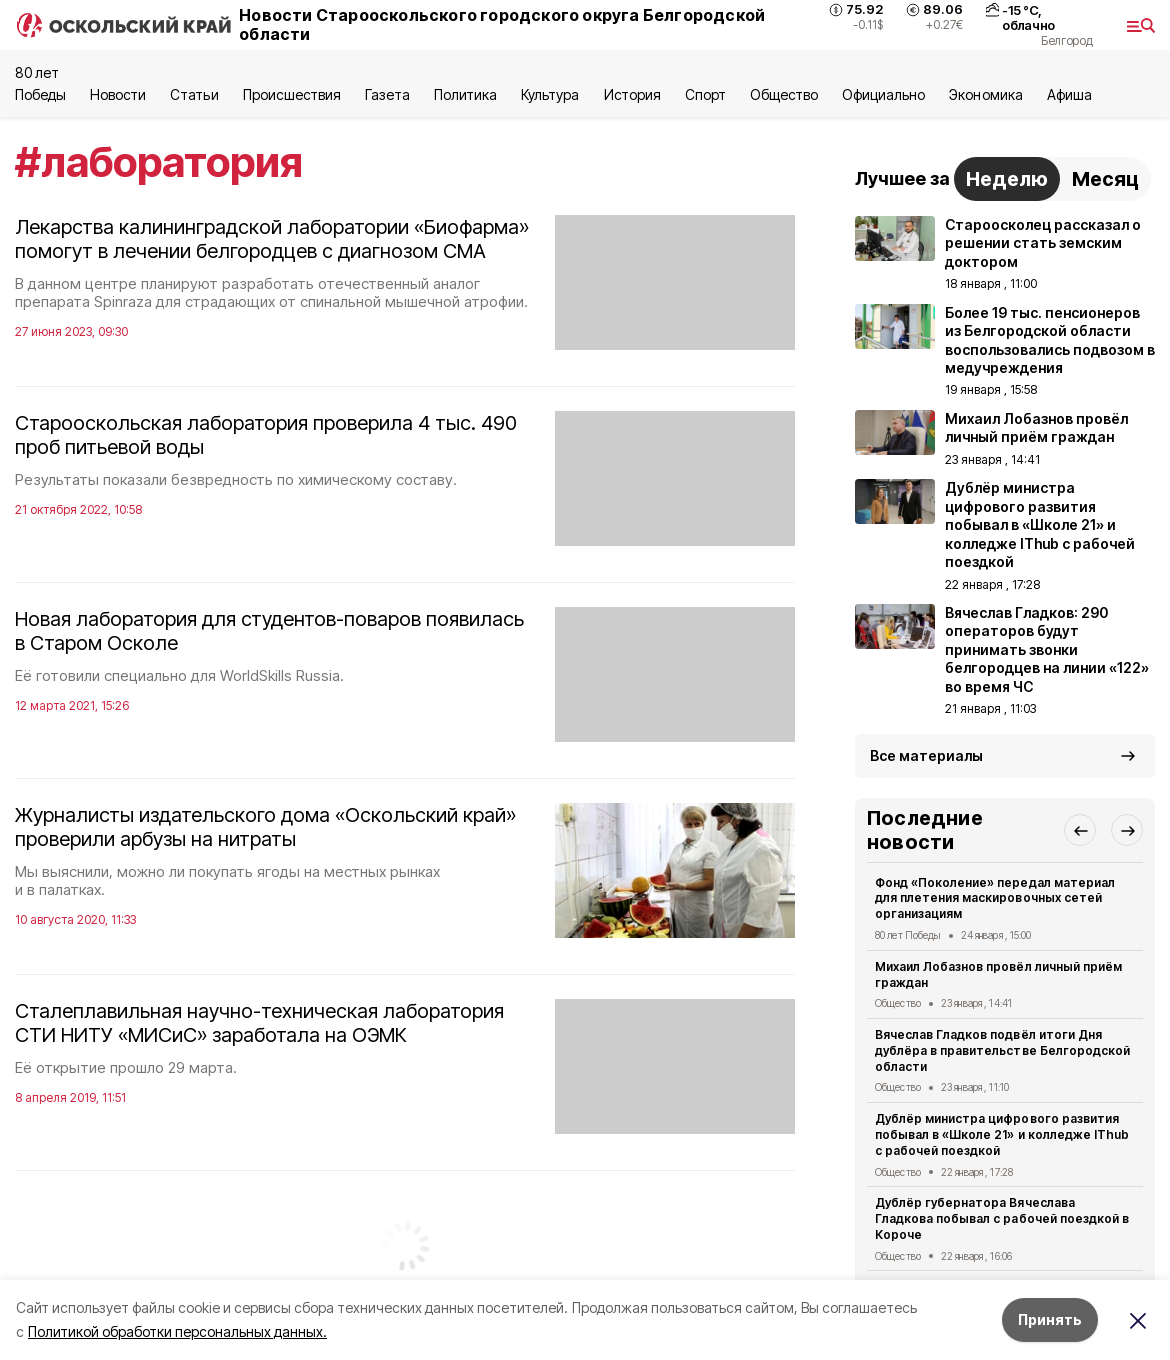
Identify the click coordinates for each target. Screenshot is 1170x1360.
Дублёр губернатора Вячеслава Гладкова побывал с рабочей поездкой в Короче (1002, 1218)
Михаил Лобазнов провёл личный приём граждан (998, 974)
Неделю (1007, 179)
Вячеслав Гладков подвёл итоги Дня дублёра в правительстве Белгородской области (1002, 1050)
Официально (883, 94)
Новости (118, 94)
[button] (1080, 830)
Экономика (985, 94)
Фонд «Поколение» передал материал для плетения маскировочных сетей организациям (995, 898)
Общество (784, 94)
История (632, 94)
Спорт (705, 94)
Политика (465, 94)
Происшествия (292, 94)
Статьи (194, 94)
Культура (550, 94)
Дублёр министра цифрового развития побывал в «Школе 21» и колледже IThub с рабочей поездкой (1002, 1134)
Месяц (1105, 179)
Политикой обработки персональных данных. (177, 1331)
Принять (1050, 1319)
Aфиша (1069, 94)
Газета (387, 94)
